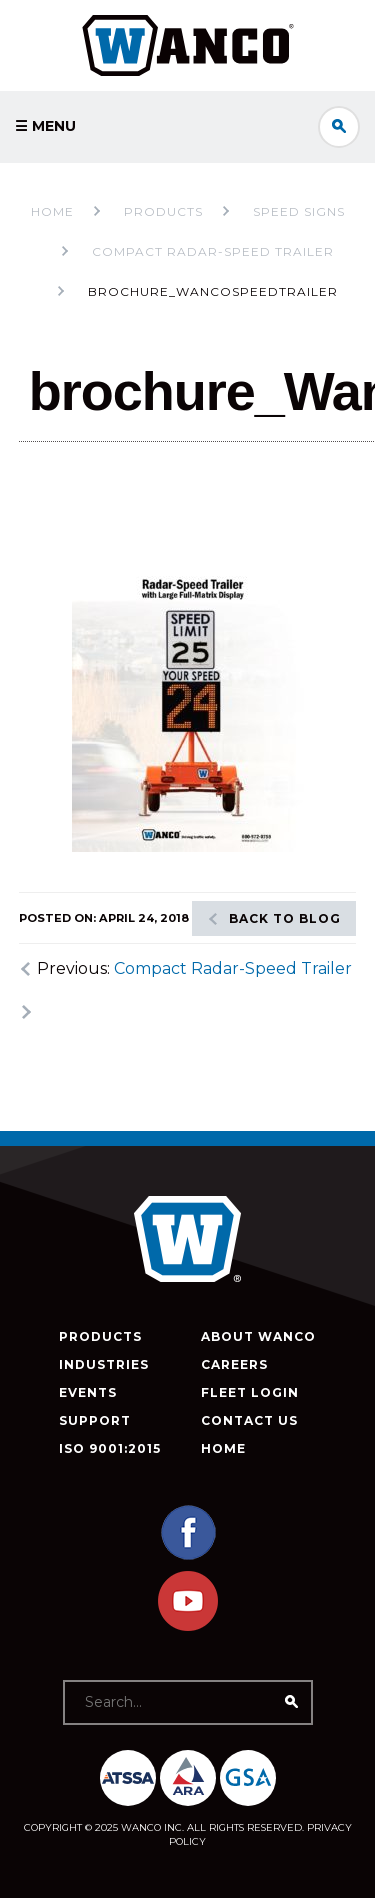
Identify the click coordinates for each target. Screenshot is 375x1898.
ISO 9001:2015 (110, 1448)
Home (52, 211)
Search (339, 127)
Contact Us (249, 1420)
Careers (234, 1364)
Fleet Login (250, 1392)
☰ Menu (45, 126)
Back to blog (285, 918)
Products (100, 1336)
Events (88, 1392)
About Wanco (258, 1336)
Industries (104, 1364)
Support (95, 1420)
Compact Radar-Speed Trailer (233, 968)
